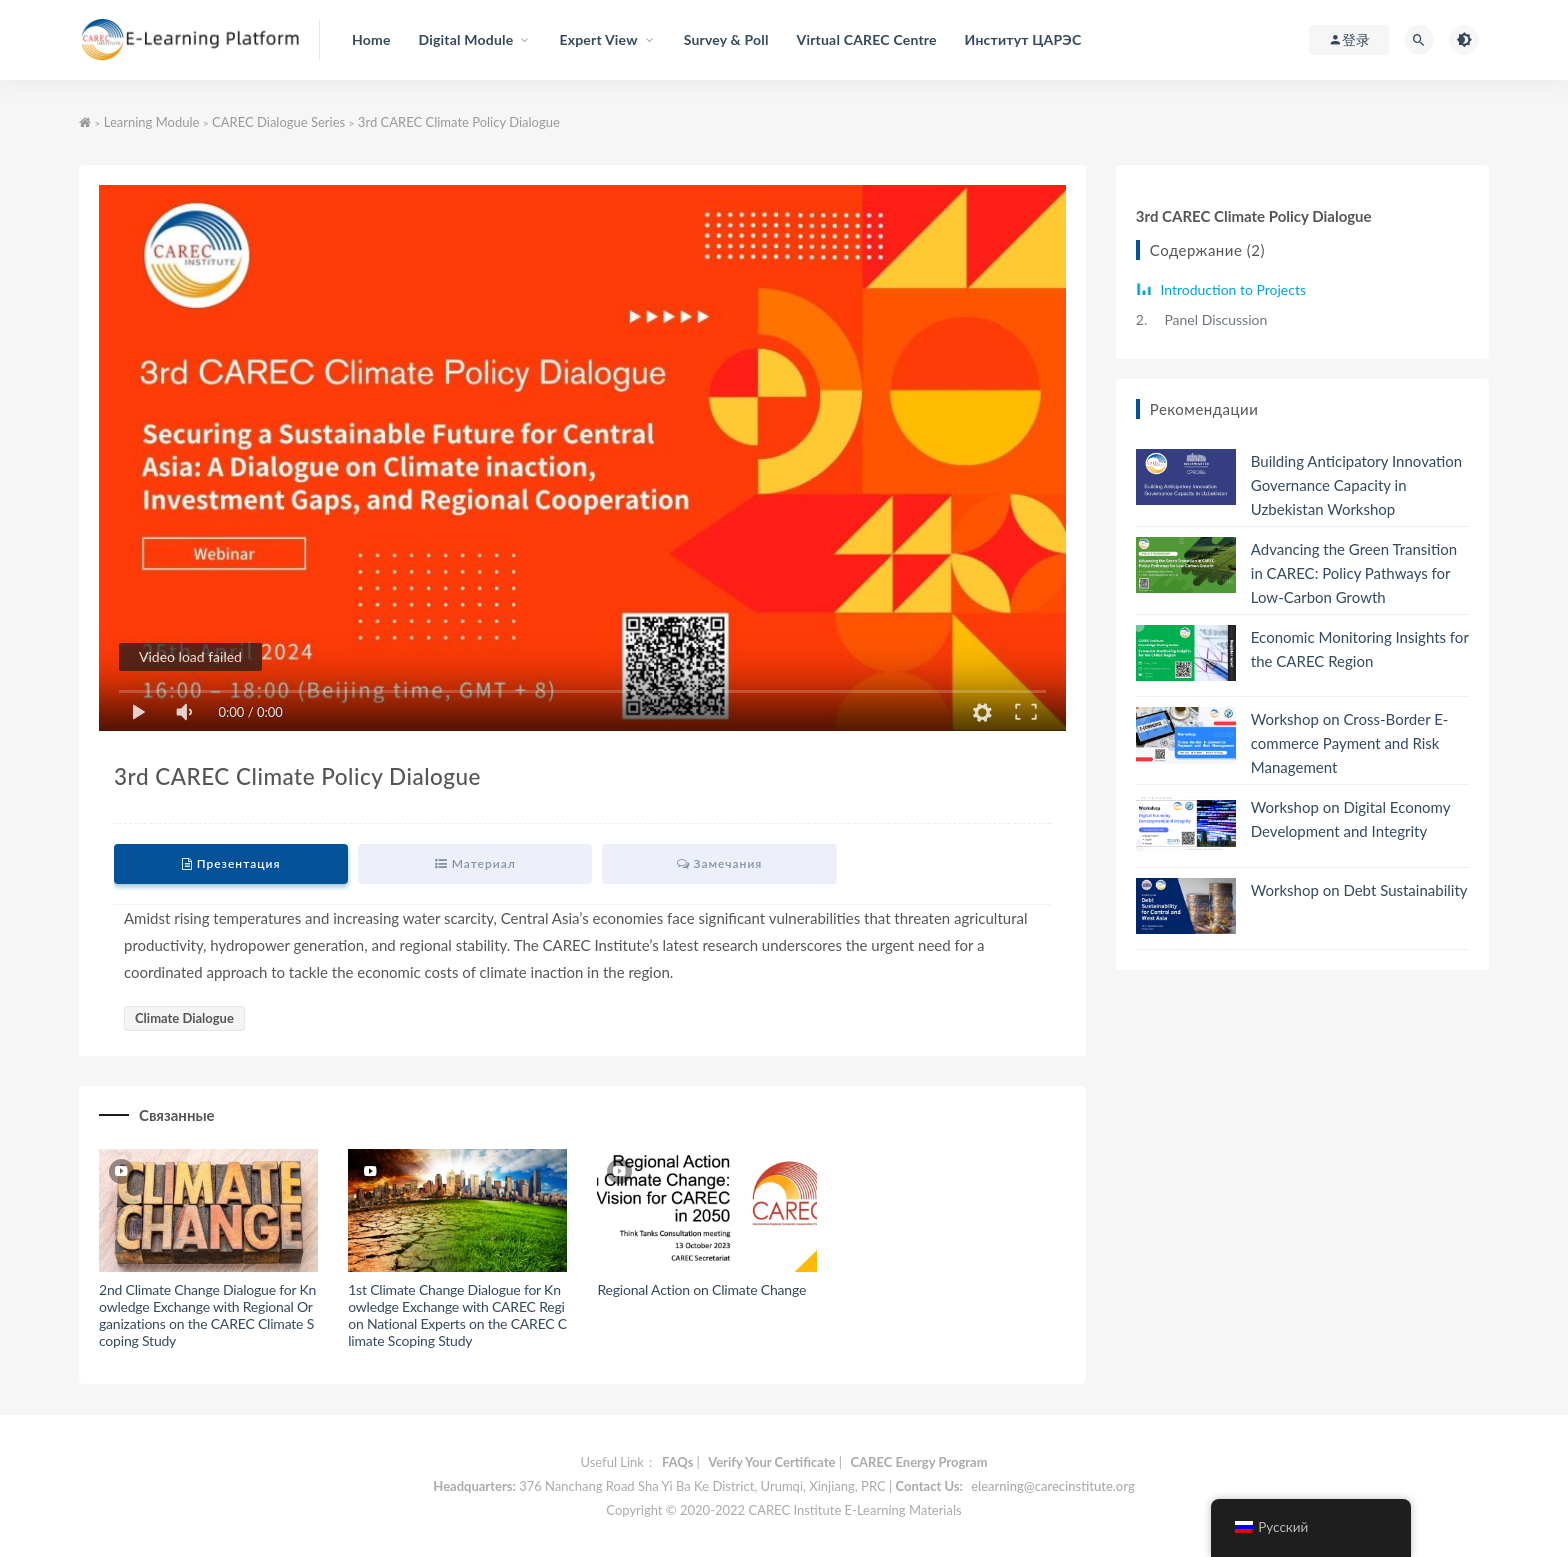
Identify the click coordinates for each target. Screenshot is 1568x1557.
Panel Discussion (1202, 319)
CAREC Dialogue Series (278, 122)
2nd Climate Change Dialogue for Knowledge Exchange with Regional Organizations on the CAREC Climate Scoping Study (207, 1314)
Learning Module (152, 122)
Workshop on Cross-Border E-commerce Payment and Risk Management (1350, 743)
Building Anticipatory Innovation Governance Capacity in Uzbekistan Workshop (1356, 485)
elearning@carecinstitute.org (1052, 1486)
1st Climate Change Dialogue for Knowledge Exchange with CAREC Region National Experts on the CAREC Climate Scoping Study (457, 1314)
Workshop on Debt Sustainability (1359, 890)
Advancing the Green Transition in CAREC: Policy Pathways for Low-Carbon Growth (1354, 573)
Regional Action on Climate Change (701, 1289)
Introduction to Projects (1231, 289)
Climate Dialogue (184, 1018)
